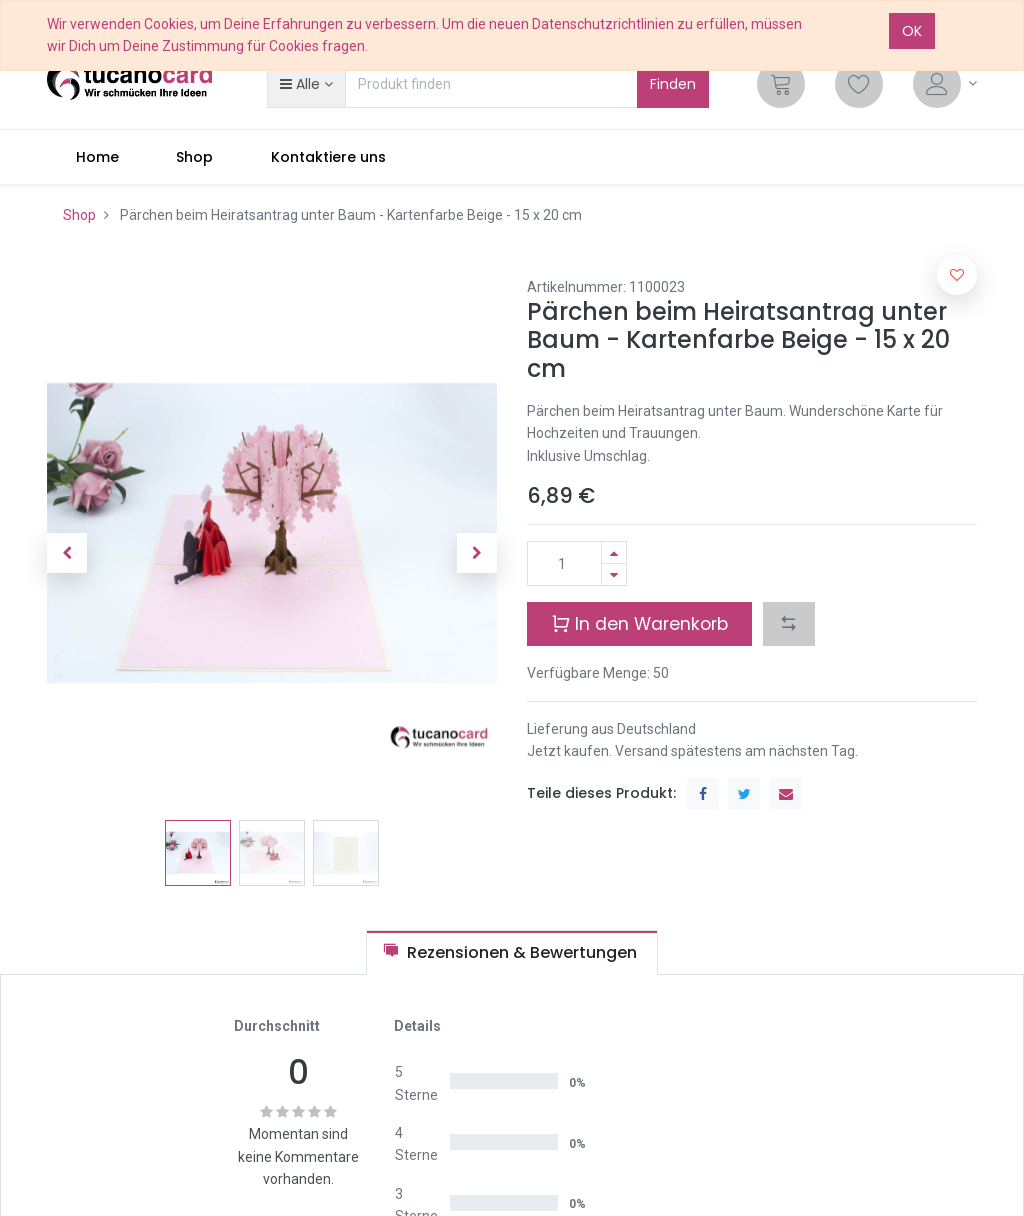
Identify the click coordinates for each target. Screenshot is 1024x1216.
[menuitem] (97, 157)
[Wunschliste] (859, 84)
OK (912, 31)
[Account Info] (945, 84)
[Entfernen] (614, 574)
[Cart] (781, 84)
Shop (79, 215)
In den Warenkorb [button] (639, 623)
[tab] (512, 952)
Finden (673, 84)
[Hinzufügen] (614, 552)
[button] (306, 84)
